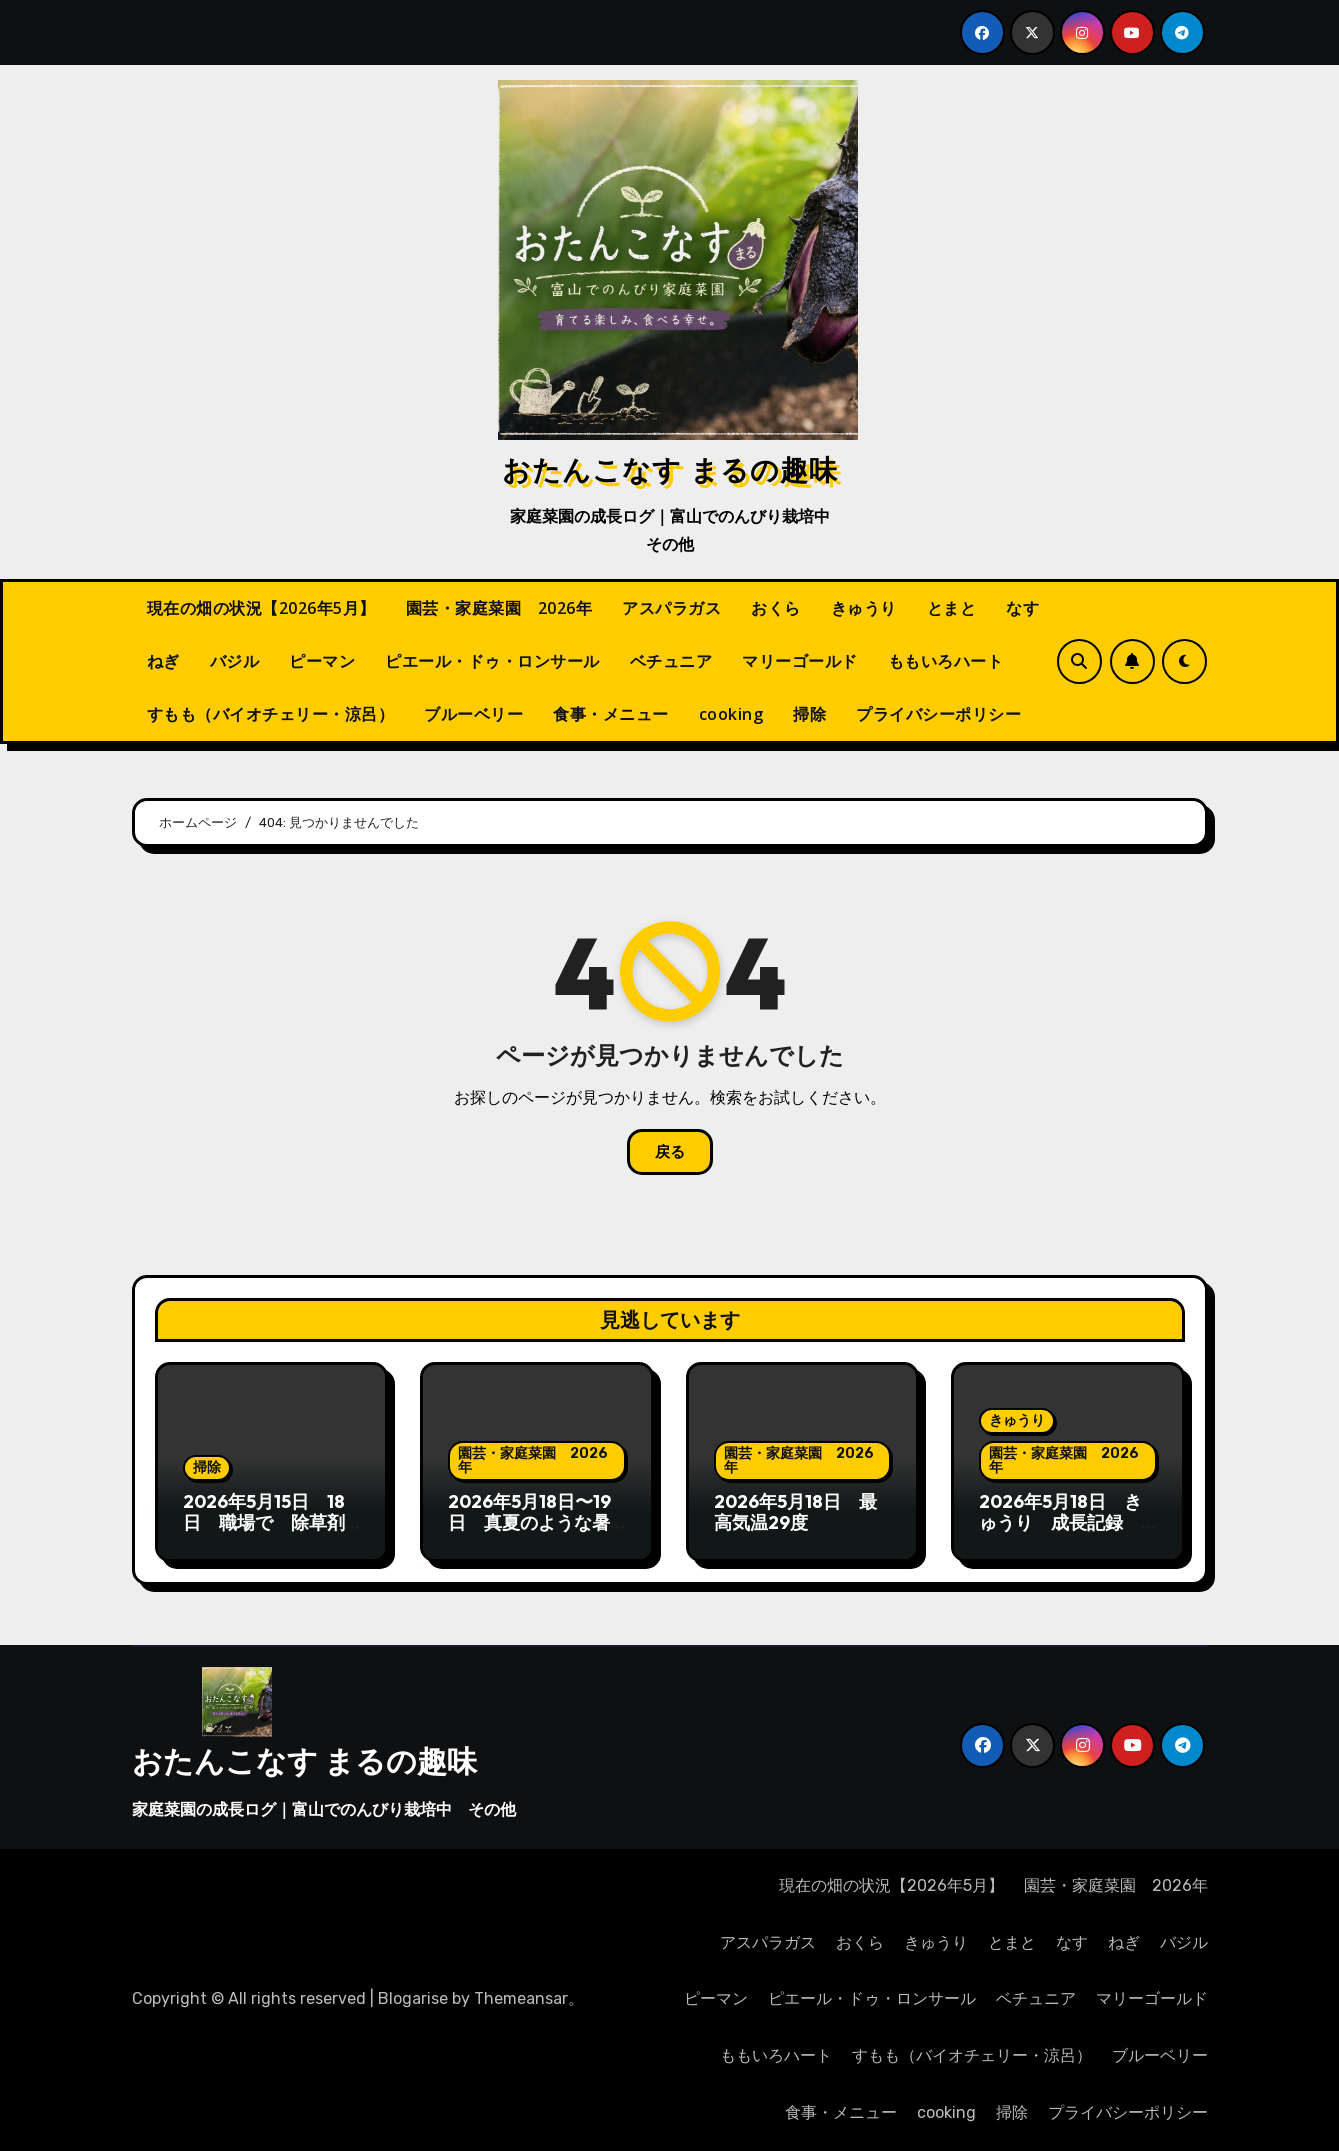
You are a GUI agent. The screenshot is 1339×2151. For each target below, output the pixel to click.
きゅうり (864, 608)
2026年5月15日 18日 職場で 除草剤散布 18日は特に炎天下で (264, 1534)
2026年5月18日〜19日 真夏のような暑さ (529, 1523)
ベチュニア (671, 661)
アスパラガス (671, 608)
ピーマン (322, 661)
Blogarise (413, 1998)
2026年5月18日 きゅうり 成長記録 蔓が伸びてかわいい (1060, 1523)
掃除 (809, 714)
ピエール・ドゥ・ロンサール (492, 661)
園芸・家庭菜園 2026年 (499, 608)
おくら (776, 608)
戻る (670, 1152)
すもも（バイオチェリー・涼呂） (271, 714)
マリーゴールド (800, 661)
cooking (731, 714)
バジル (235, 661)
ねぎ (163, 661)
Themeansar (521, 1998)
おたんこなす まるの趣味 (670, 469)
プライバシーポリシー (938, 714)
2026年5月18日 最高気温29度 (795, 1512)
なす (1022, 608)
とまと (952, 608)
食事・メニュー (611, 714)
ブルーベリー (473, 714)
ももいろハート (946, 661)
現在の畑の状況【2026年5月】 (261, 608)
